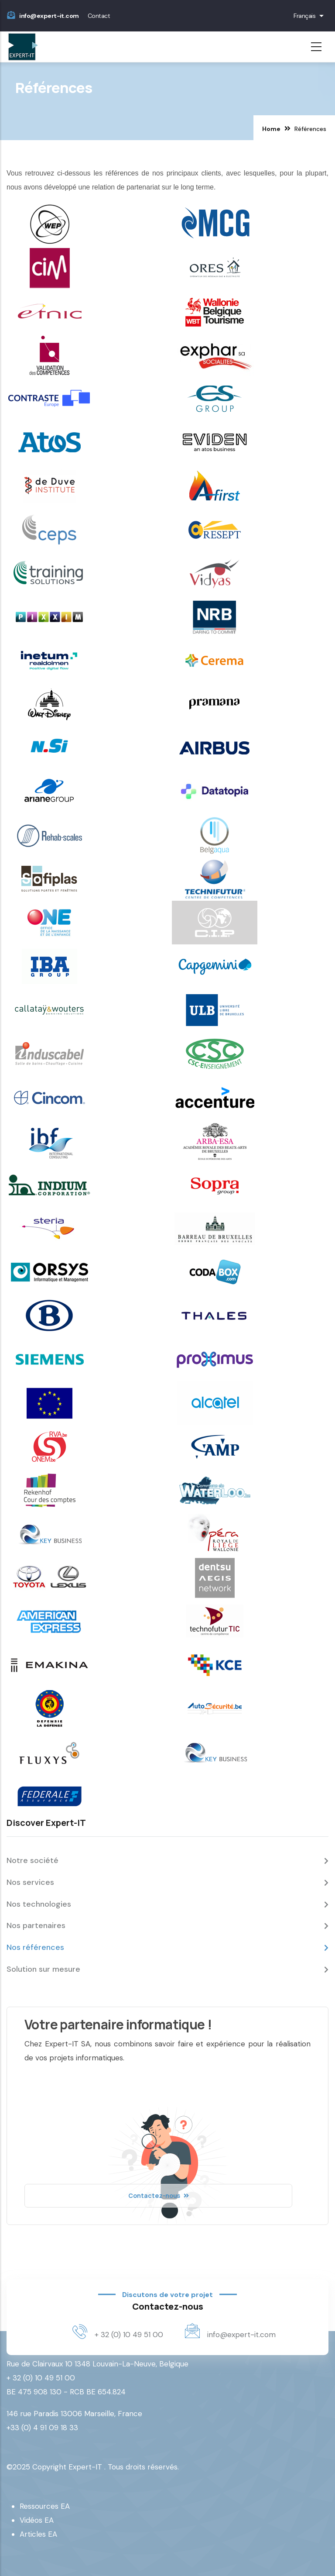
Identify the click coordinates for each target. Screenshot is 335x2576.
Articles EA (38, 2534)
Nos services (30, 1882)
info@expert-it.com (49, 16)
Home (271, 129)
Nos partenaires (36, 1925)
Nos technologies (39, 1904)
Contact (99, 16)
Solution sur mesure (43, 1969)
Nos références (35, 1947)
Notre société (32, 1860)
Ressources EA (45, 2506)
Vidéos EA (37, 2520)
